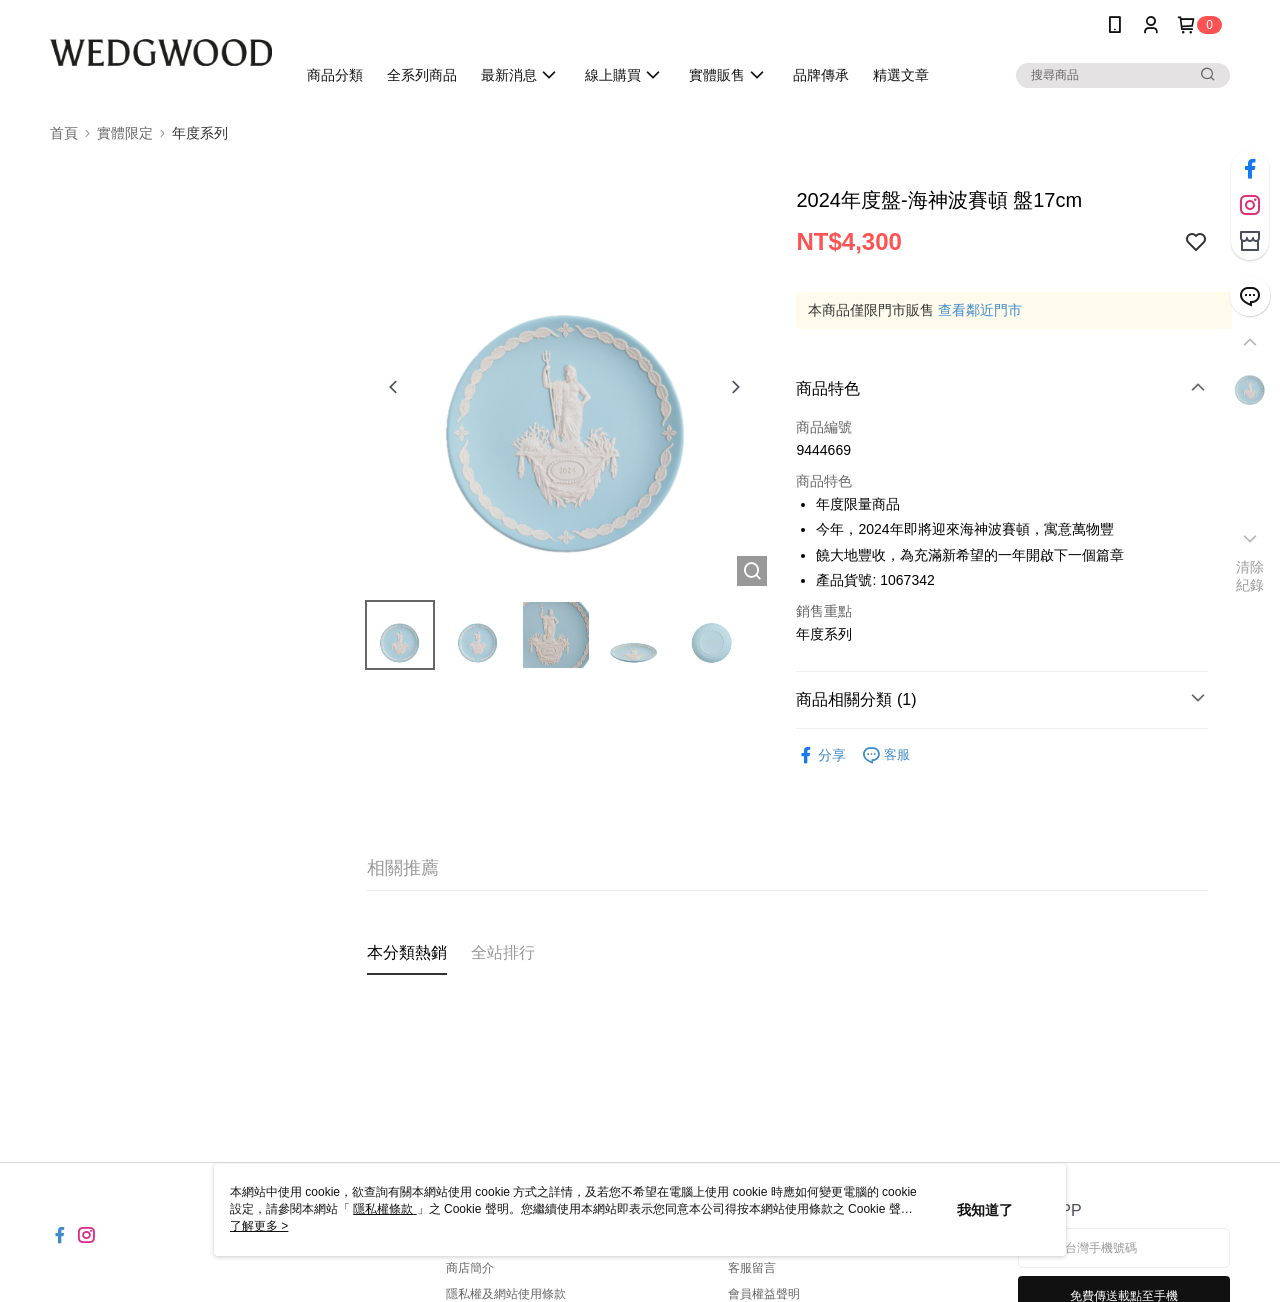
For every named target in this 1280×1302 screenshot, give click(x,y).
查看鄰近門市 (980, 310)
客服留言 (752, 1268)
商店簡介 (470, 1268)
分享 (821, 755)
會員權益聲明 (764, 1294)
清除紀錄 (1250, 576)
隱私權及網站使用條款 (506, 1294)
